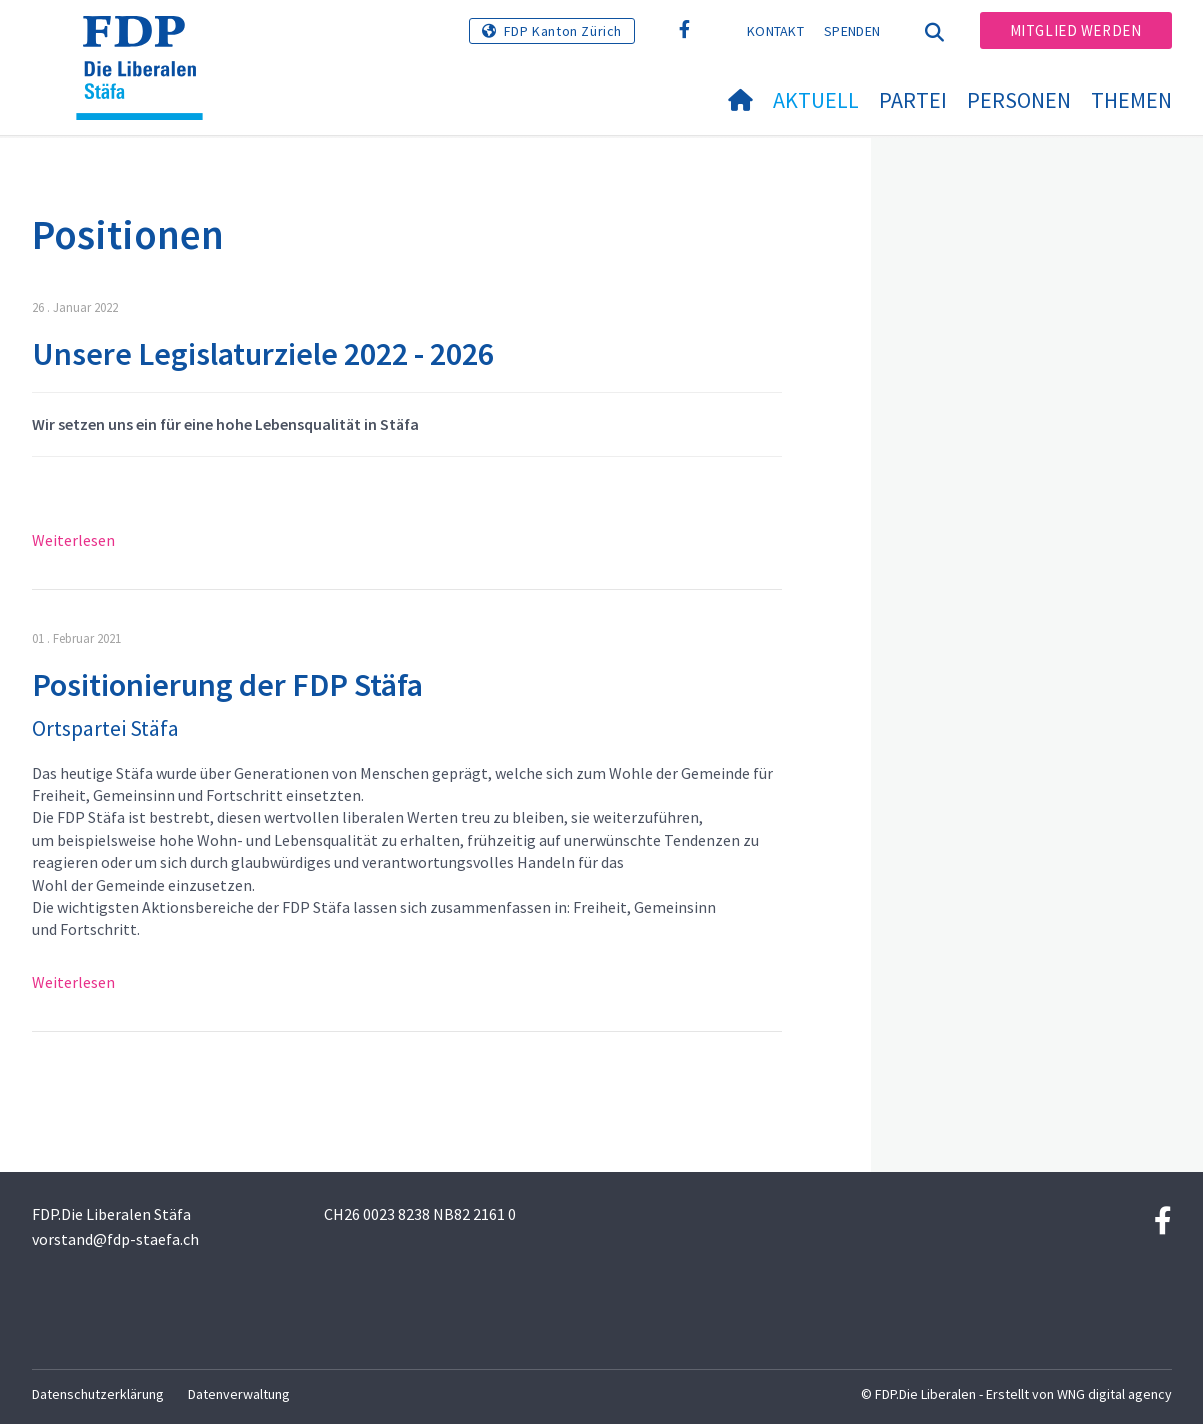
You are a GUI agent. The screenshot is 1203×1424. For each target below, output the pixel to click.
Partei (913, 100)
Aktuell (816, 100)
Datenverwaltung (239, 1394)
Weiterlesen (73, 540)
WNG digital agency (1114, 1394)
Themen (1131, 100)
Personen (1019, 100)
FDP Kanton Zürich (563, 31)
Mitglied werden (1076, 30)
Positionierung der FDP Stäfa (227, 685)
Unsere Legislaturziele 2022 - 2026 (263, 354)
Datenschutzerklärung (98, 1394)
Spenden (852, 31)
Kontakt (775, 31)
